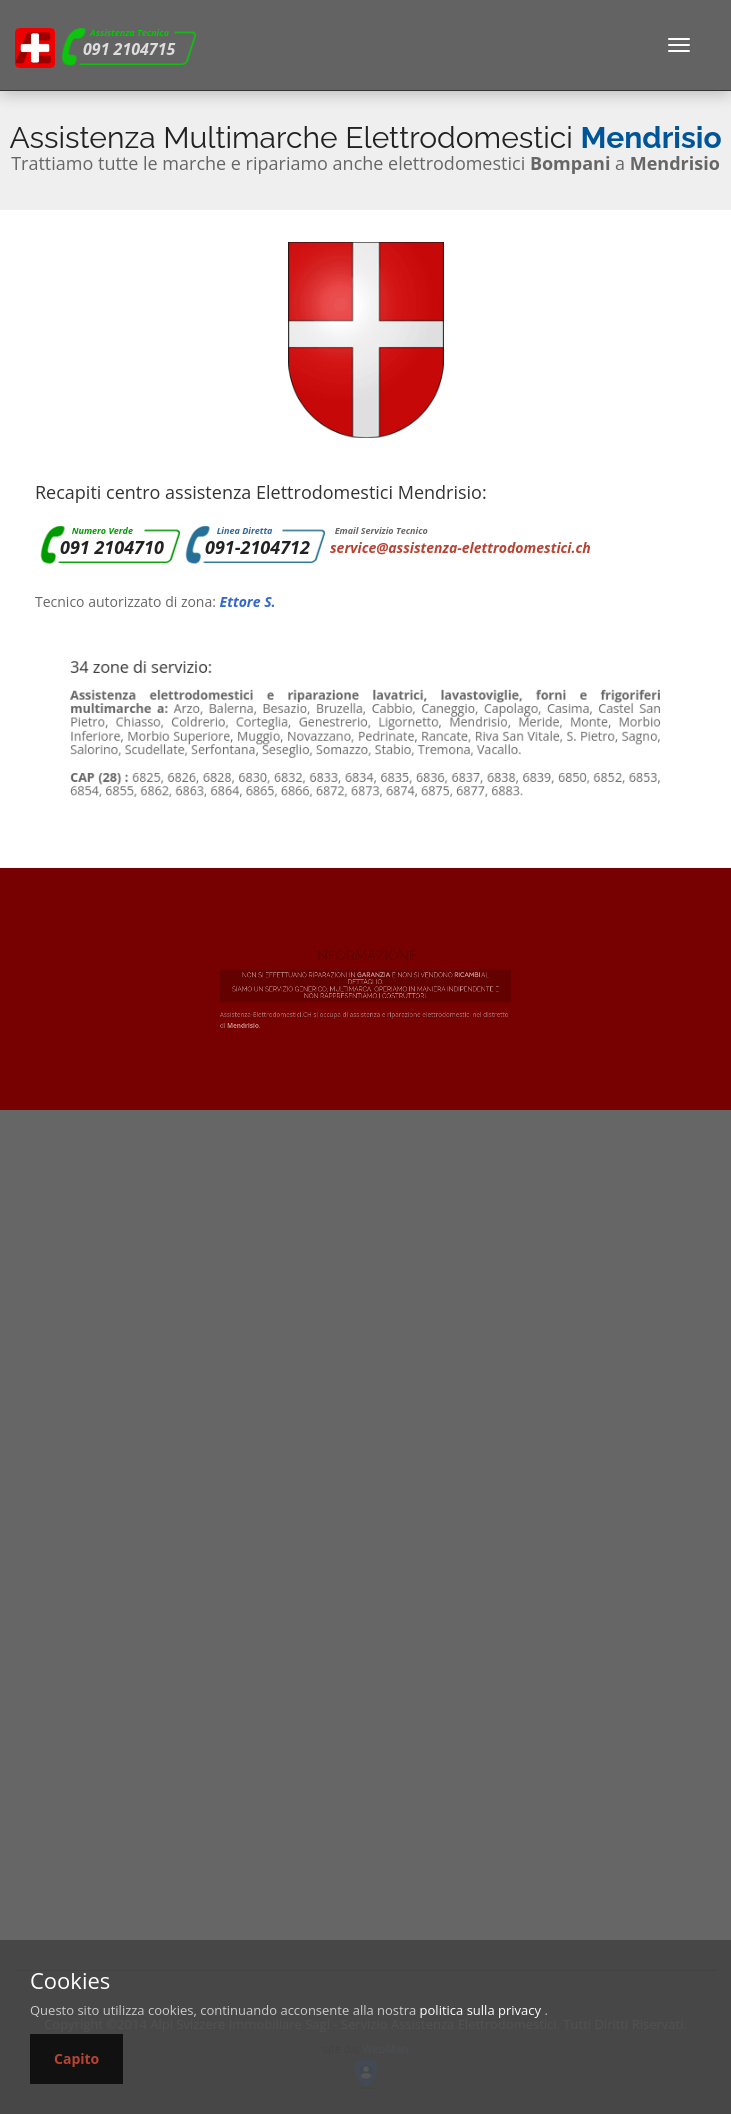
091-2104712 (257, 547)
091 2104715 (129, 49)
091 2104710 (112, 547)
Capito (76, 2058)
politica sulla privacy (480, 2010)
